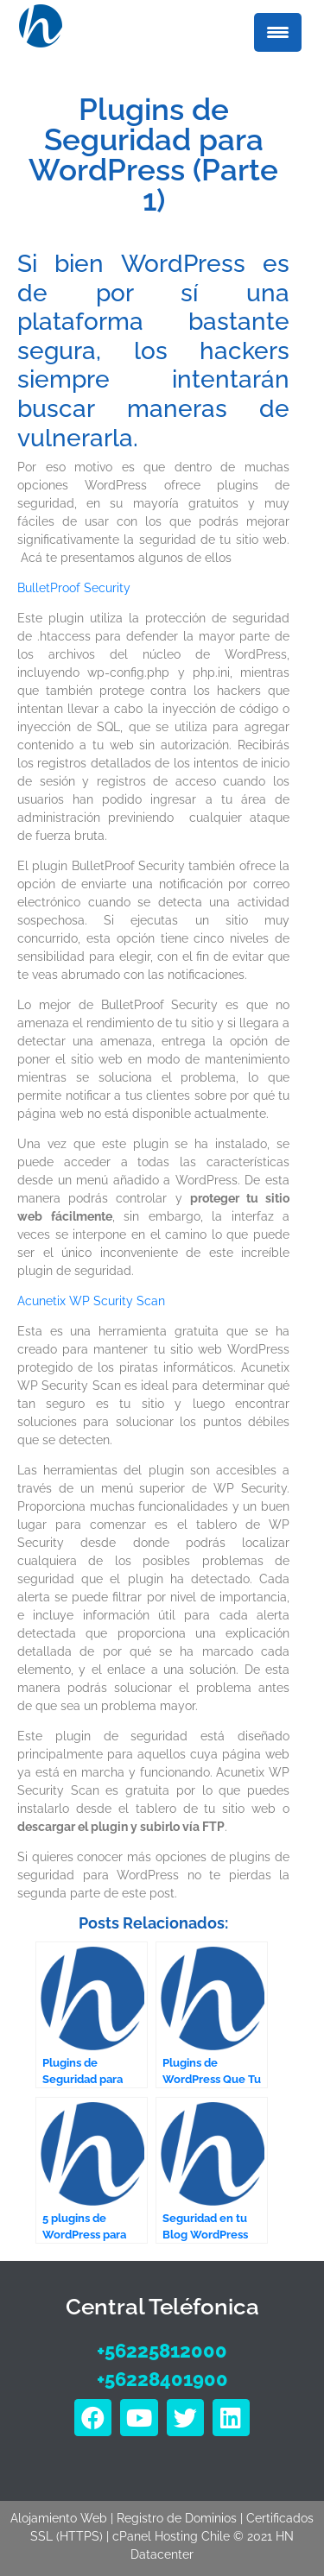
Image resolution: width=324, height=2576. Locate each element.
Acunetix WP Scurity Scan (91, 1301)
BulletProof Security (73, 588)
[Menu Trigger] (278, 32)
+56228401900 (162, 2379)
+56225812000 (162, 2350)
